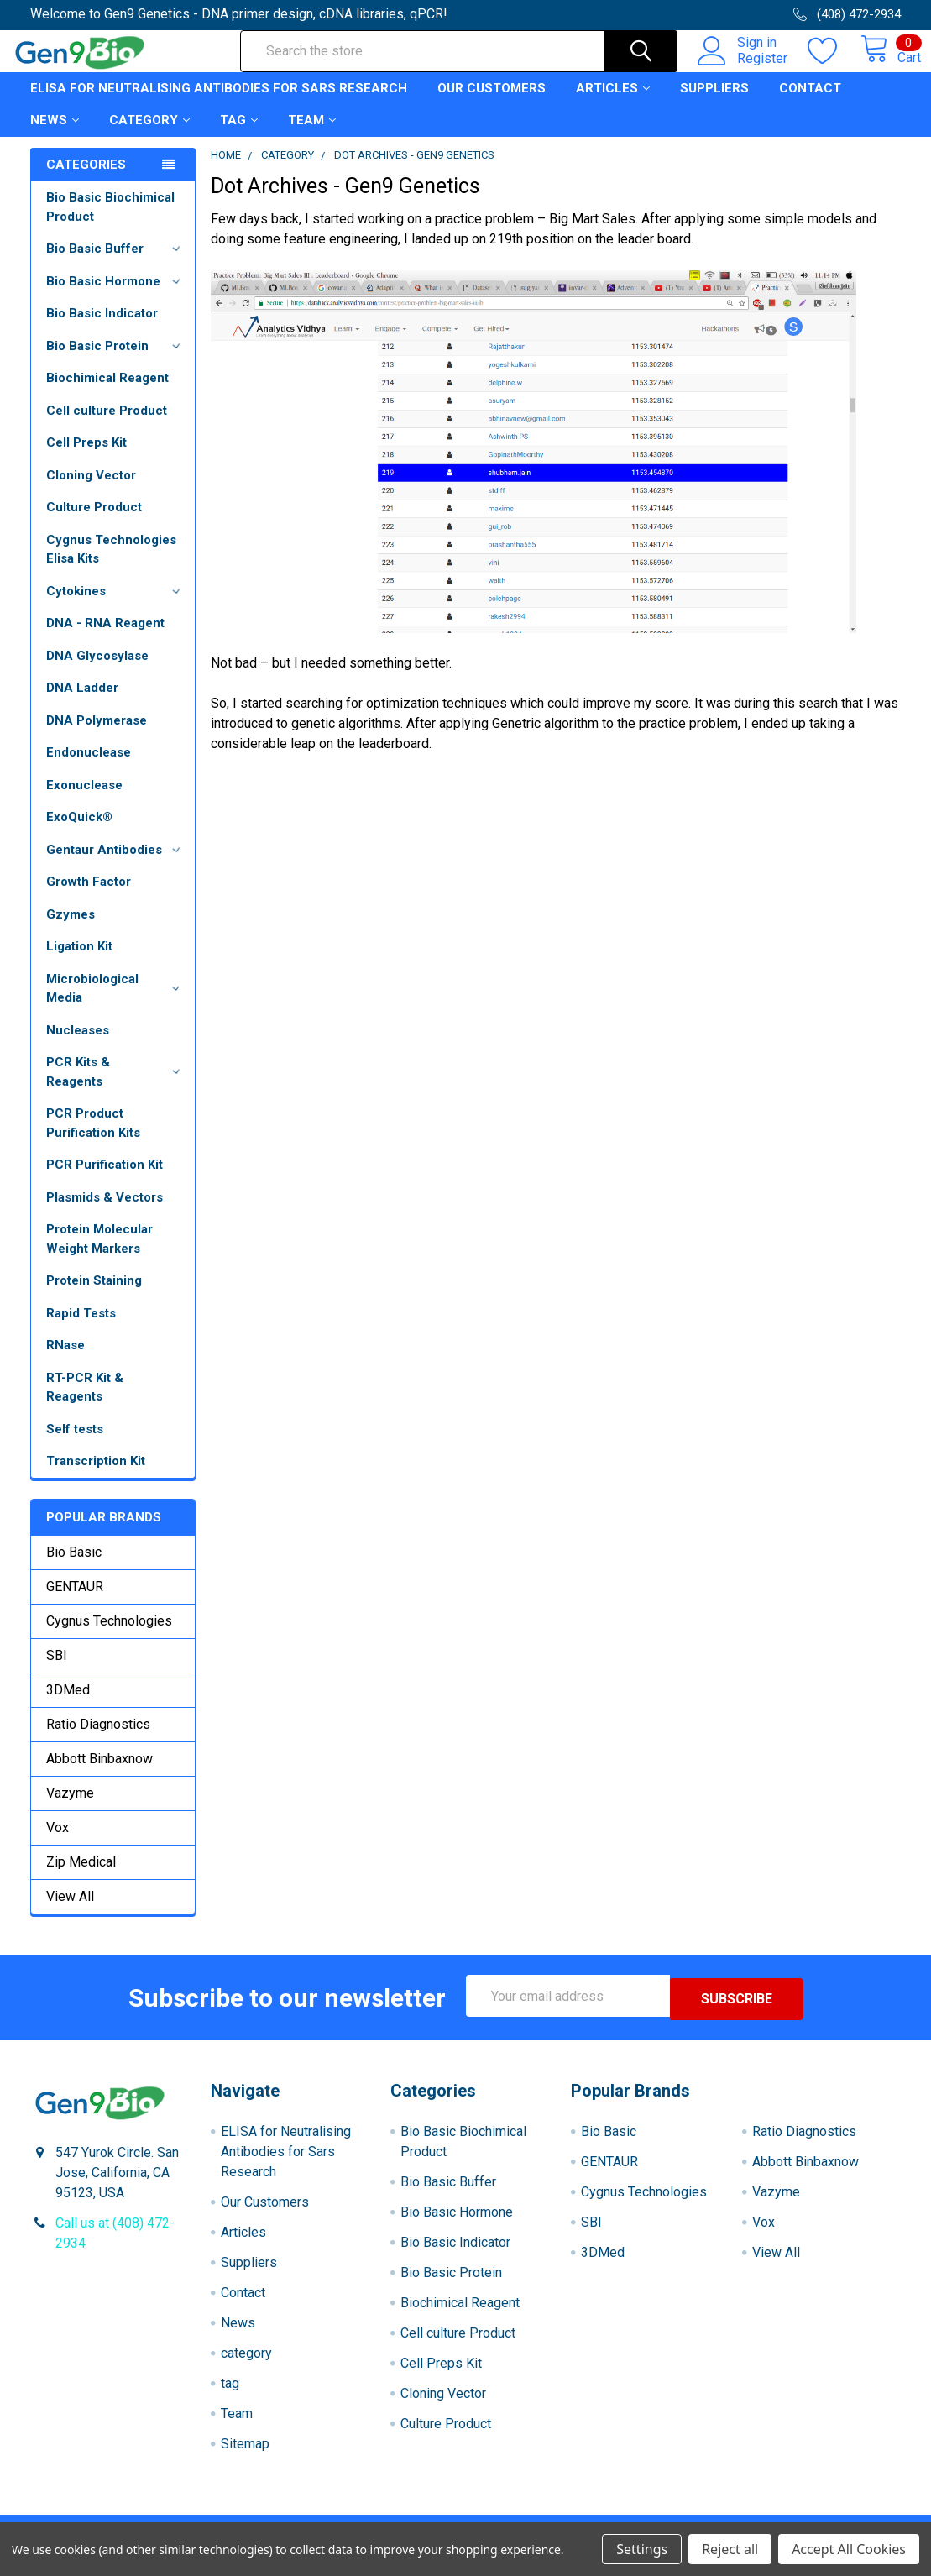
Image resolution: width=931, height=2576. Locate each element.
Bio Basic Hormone (116, 296)
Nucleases (77, 1045)
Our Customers (491, 103)
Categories (86, 179)
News (54, 135)
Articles (613, 103)
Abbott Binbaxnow (99, 1774)
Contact (810, 103)
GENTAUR (74, 1602)
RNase (65, 1360)
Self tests (74, 1444)
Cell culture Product (106, 425)
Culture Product (94, 522)
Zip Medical (81, 1877)
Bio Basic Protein (116, 361)
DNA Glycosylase (97, 670)
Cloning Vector (91, 490)
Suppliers (714, 103)
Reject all (730, 2549)
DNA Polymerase (96, 735)
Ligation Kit (79, 961)
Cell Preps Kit (86, 457)
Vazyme (70, 1808)
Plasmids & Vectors (104, 1212)
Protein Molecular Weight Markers (99, 1254)
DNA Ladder (82, 702)
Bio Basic (74, 1567)
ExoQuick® (79, 832)
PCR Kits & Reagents (116, 1087)
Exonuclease (84, 800)
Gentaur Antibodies (116, 864)
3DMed (68, 1705)
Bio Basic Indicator (102, 328)
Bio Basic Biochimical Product (110, 222)
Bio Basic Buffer (116, 263)
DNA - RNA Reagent (105, 638)
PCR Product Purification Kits (93, 1138)
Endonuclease (88, 767)
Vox (57, 1843)
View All (70, 1911)
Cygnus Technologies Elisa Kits (111, 564)
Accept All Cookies (849, 2549)
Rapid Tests (81, 1328)
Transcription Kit (95, 1476)
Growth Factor (88, 896)
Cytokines (116, 606)
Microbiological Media (116, 1004)
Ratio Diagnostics (98, 1739)
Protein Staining (94, 1295)
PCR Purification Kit (104, 1179)
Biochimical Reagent (107, 393)
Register (743, 68)
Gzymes (70, 929)
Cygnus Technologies (109, 1636)
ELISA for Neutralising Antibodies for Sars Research (218, 103)
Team (312, 135)
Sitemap (245, 2455)
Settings (641, 2549)
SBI (56, 1670)
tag (239, 135)
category (149, 135)
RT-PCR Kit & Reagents (84, 1402)
